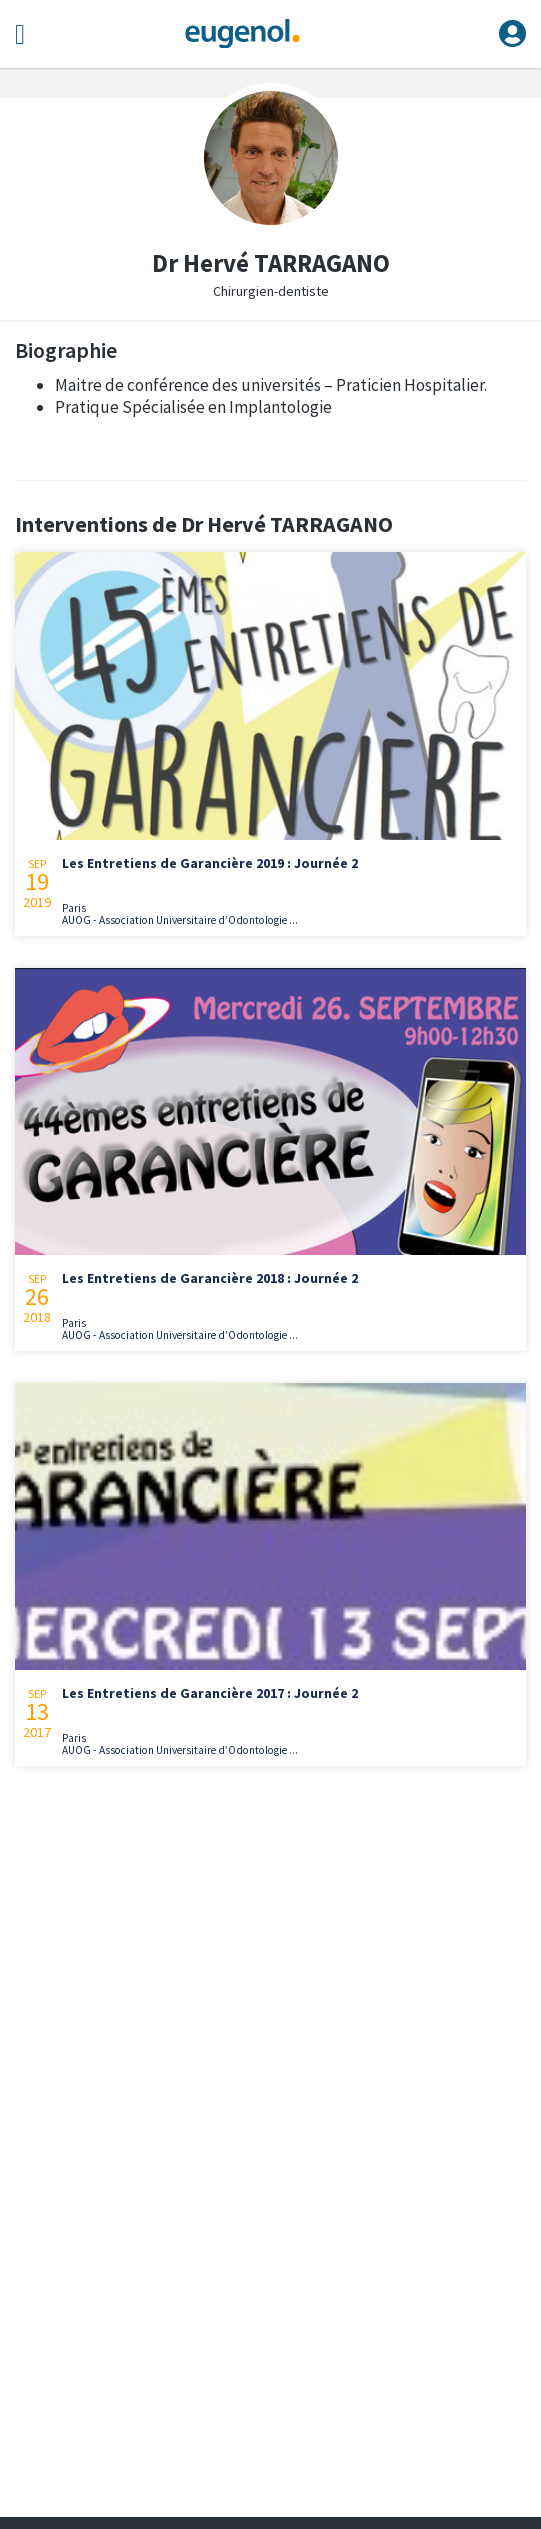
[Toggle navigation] (20, 34)
